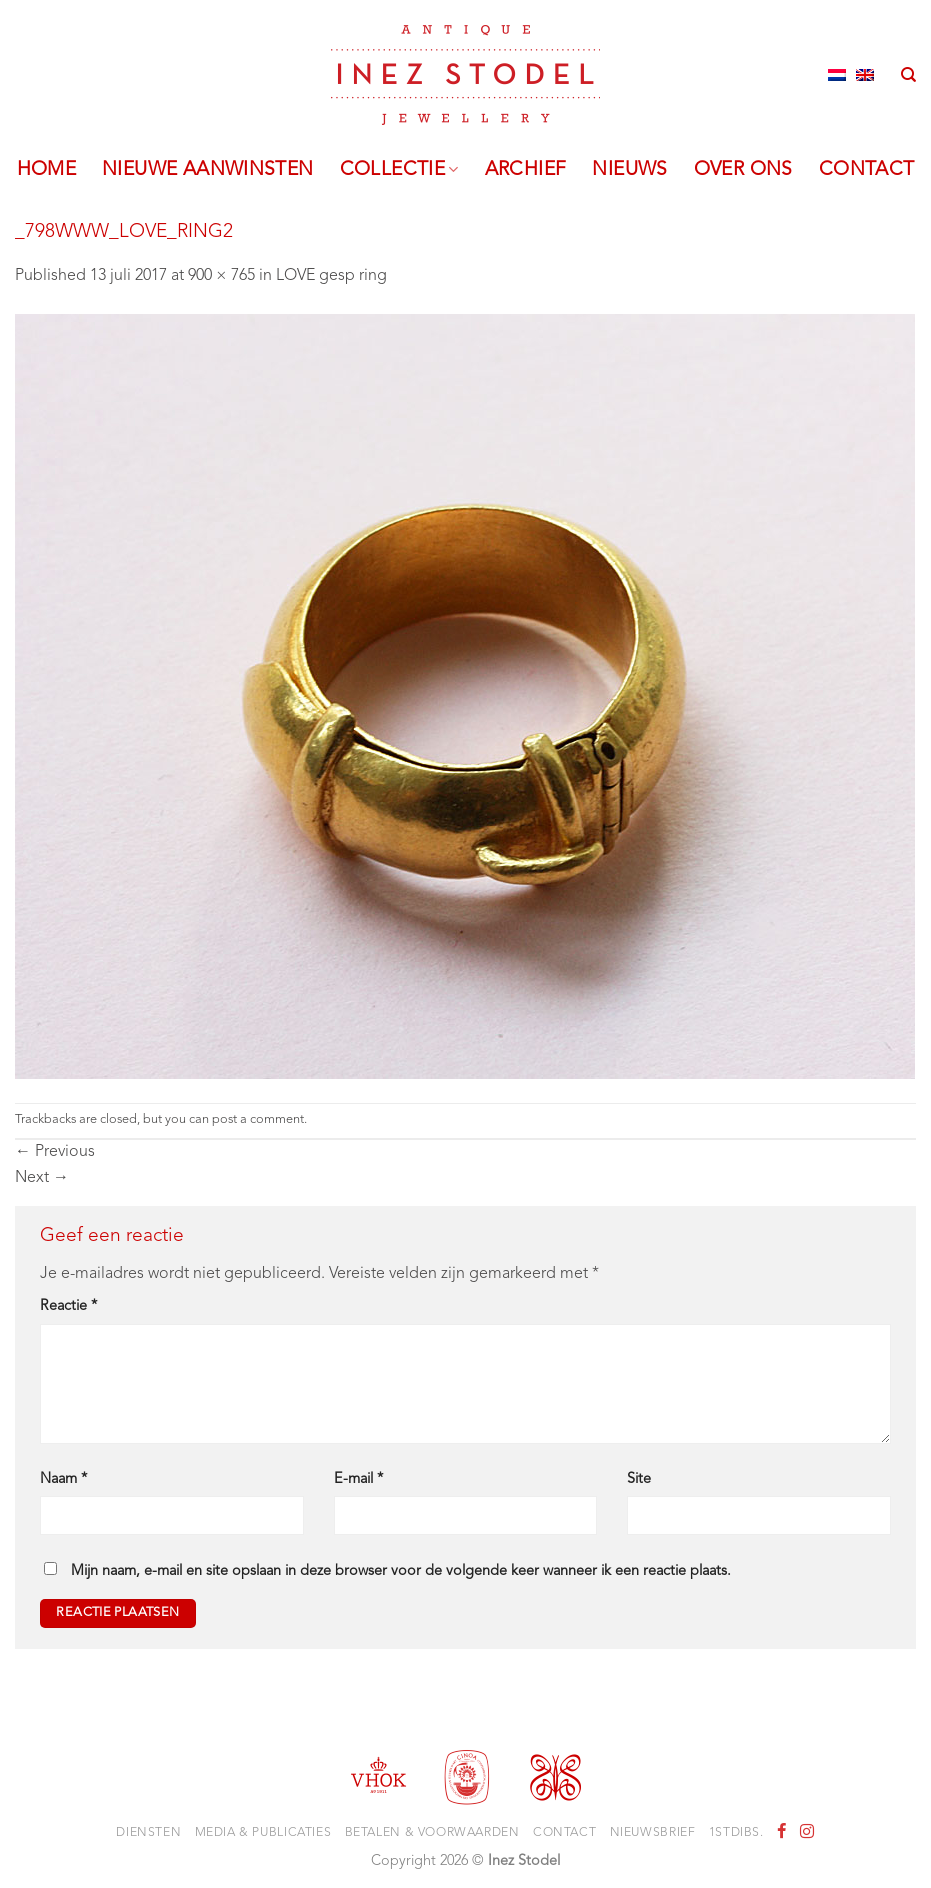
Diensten (148, 1833)
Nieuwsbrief (653, 1833)
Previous (55, 1152)
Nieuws (629, 170)
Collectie (399, 170)
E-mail (358, 1479)
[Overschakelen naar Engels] (865, 75)
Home (47, 170)
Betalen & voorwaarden (432, 1833)
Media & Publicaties (263, 1833)
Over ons (743, 170)
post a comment (258, 1119)
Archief (526, 170)
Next (42, 1178)
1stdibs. (736, 1833)
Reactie (68, 1306)
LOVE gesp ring (331, 276)
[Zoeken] (908, 75)
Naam (63, 1479)
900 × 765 (221, 276)
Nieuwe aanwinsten (208, 170)
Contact (867, 170)
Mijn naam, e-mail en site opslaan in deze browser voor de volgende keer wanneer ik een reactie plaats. (401, 1571)
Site (639, 1479)
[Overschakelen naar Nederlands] (837, 75)
